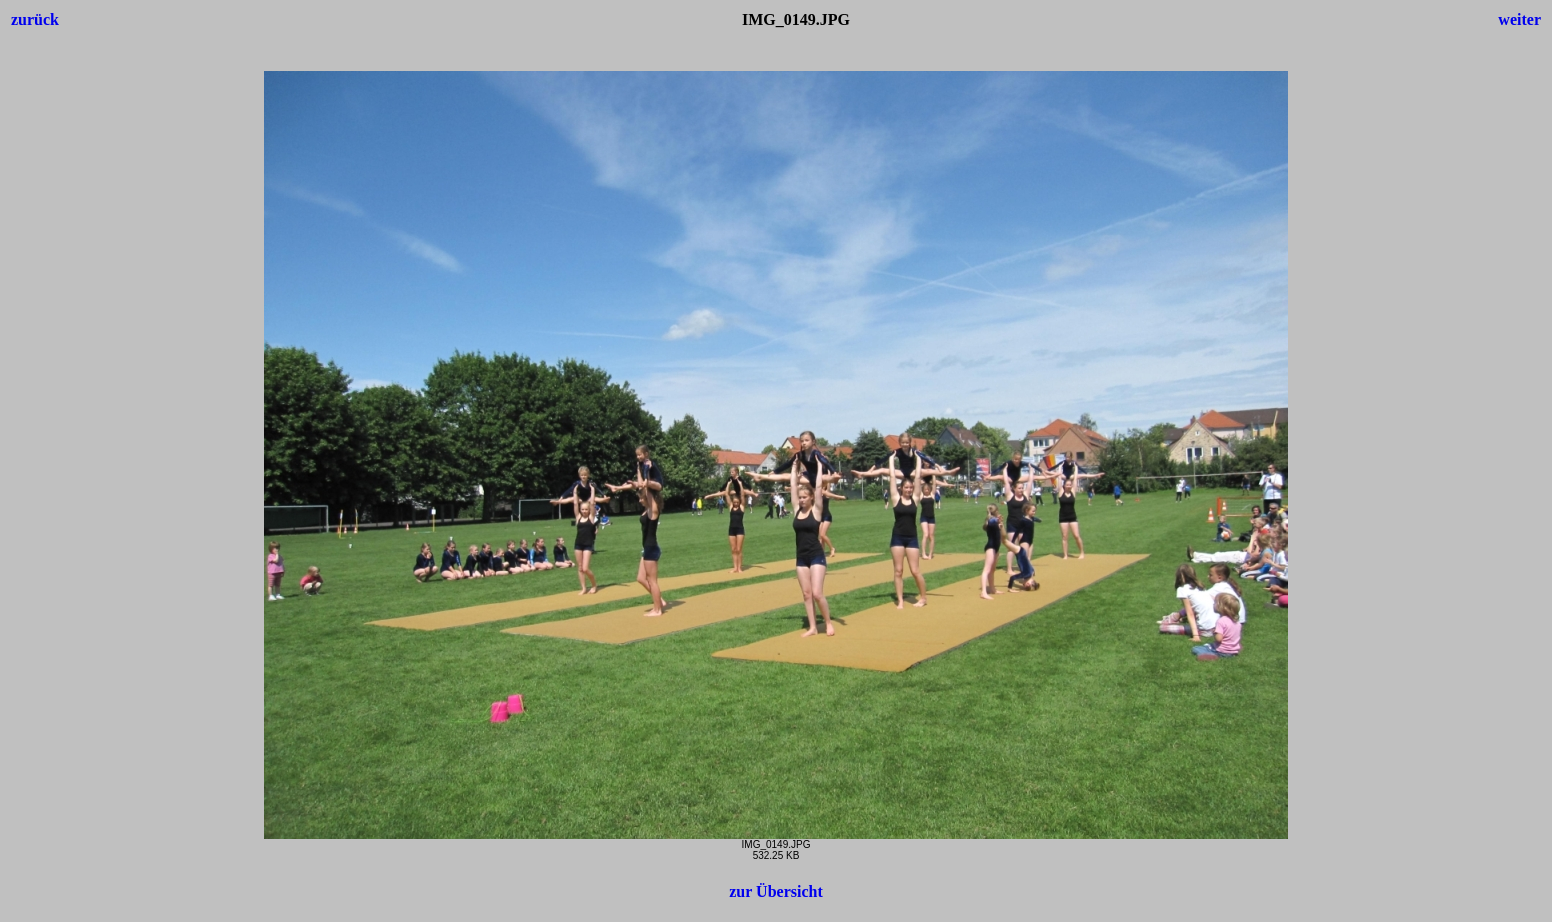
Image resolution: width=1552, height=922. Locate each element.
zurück (35, 19)
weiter (1519, 19)
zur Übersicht (775, 891)
